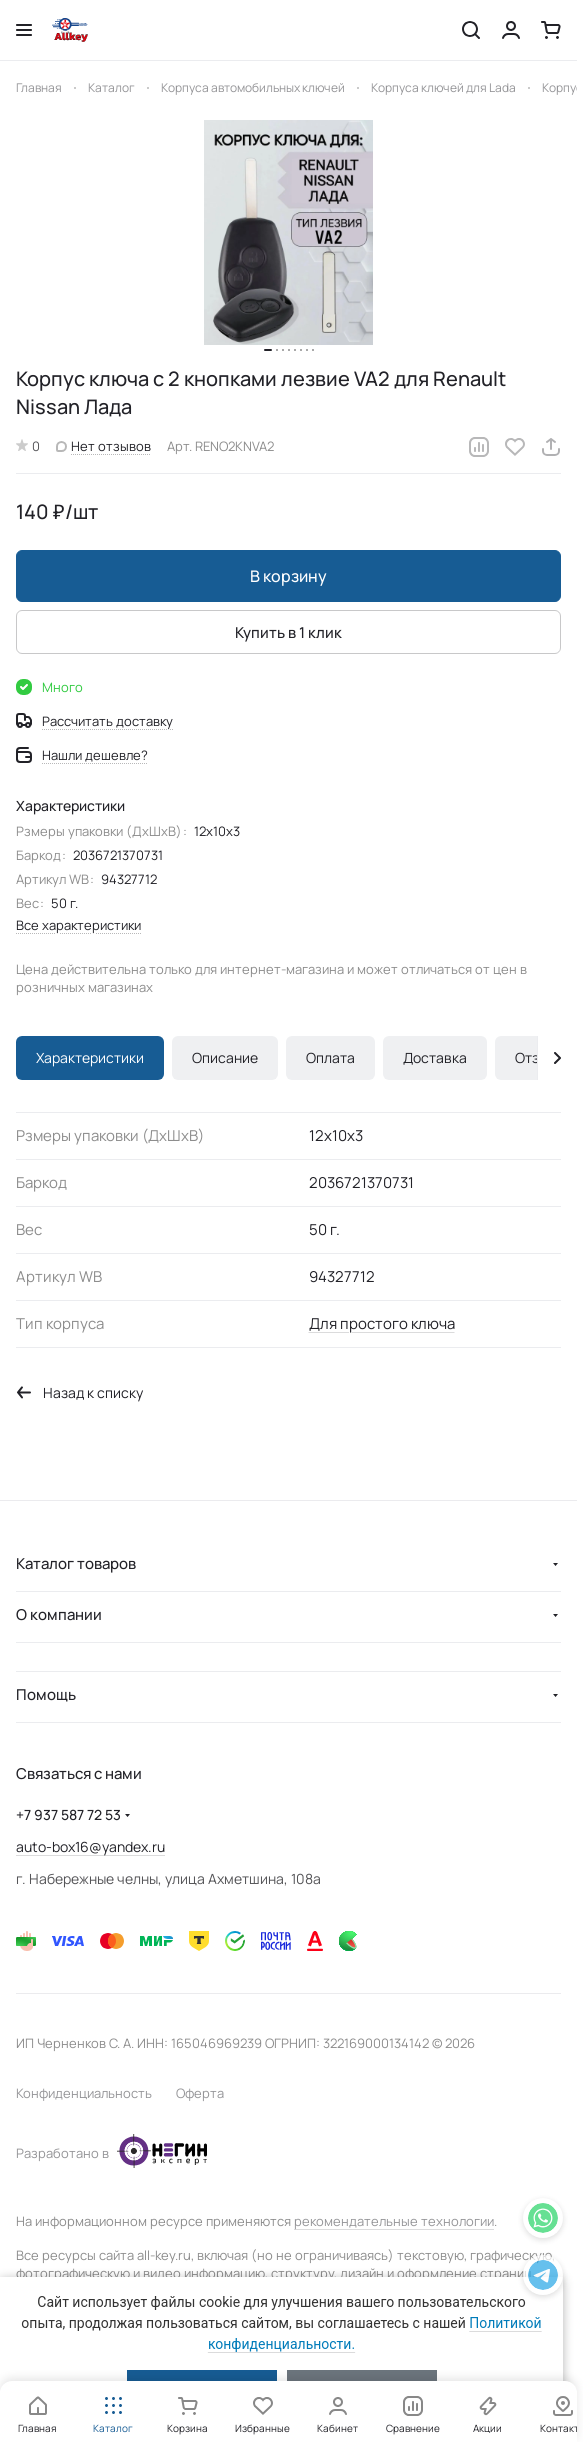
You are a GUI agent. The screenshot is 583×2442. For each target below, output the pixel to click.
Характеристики (90, 1057)
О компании (59, 1614)
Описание (225, 1057)
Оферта (200, 2093)
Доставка (435, 1057)
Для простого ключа (382, 1323)
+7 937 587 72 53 (68, 1814)
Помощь (46, 1694)
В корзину (288, 576)
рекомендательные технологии (394, 2221)
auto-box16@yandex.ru (90, 1846)
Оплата (330, 1057)
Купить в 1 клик (288, 632)
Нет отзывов (103, 446)
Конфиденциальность (84, 2093)
